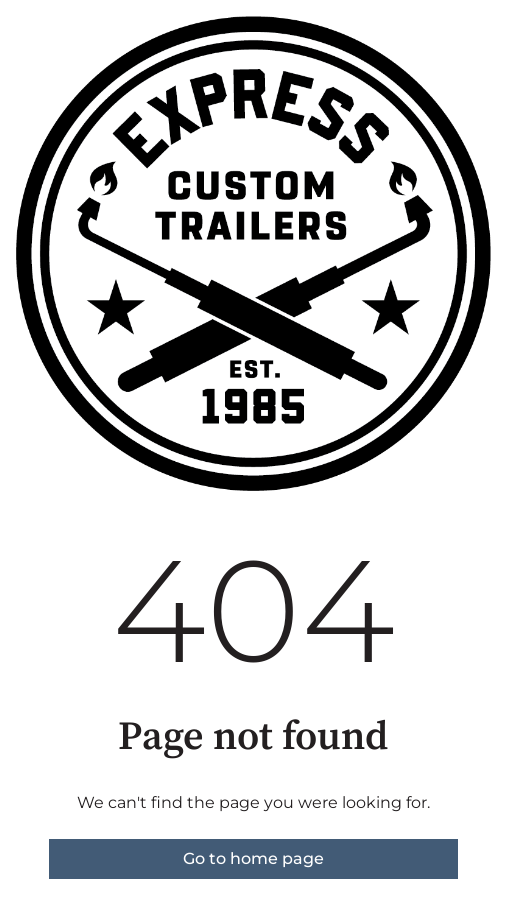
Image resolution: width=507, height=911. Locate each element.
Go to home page (253, 858)
